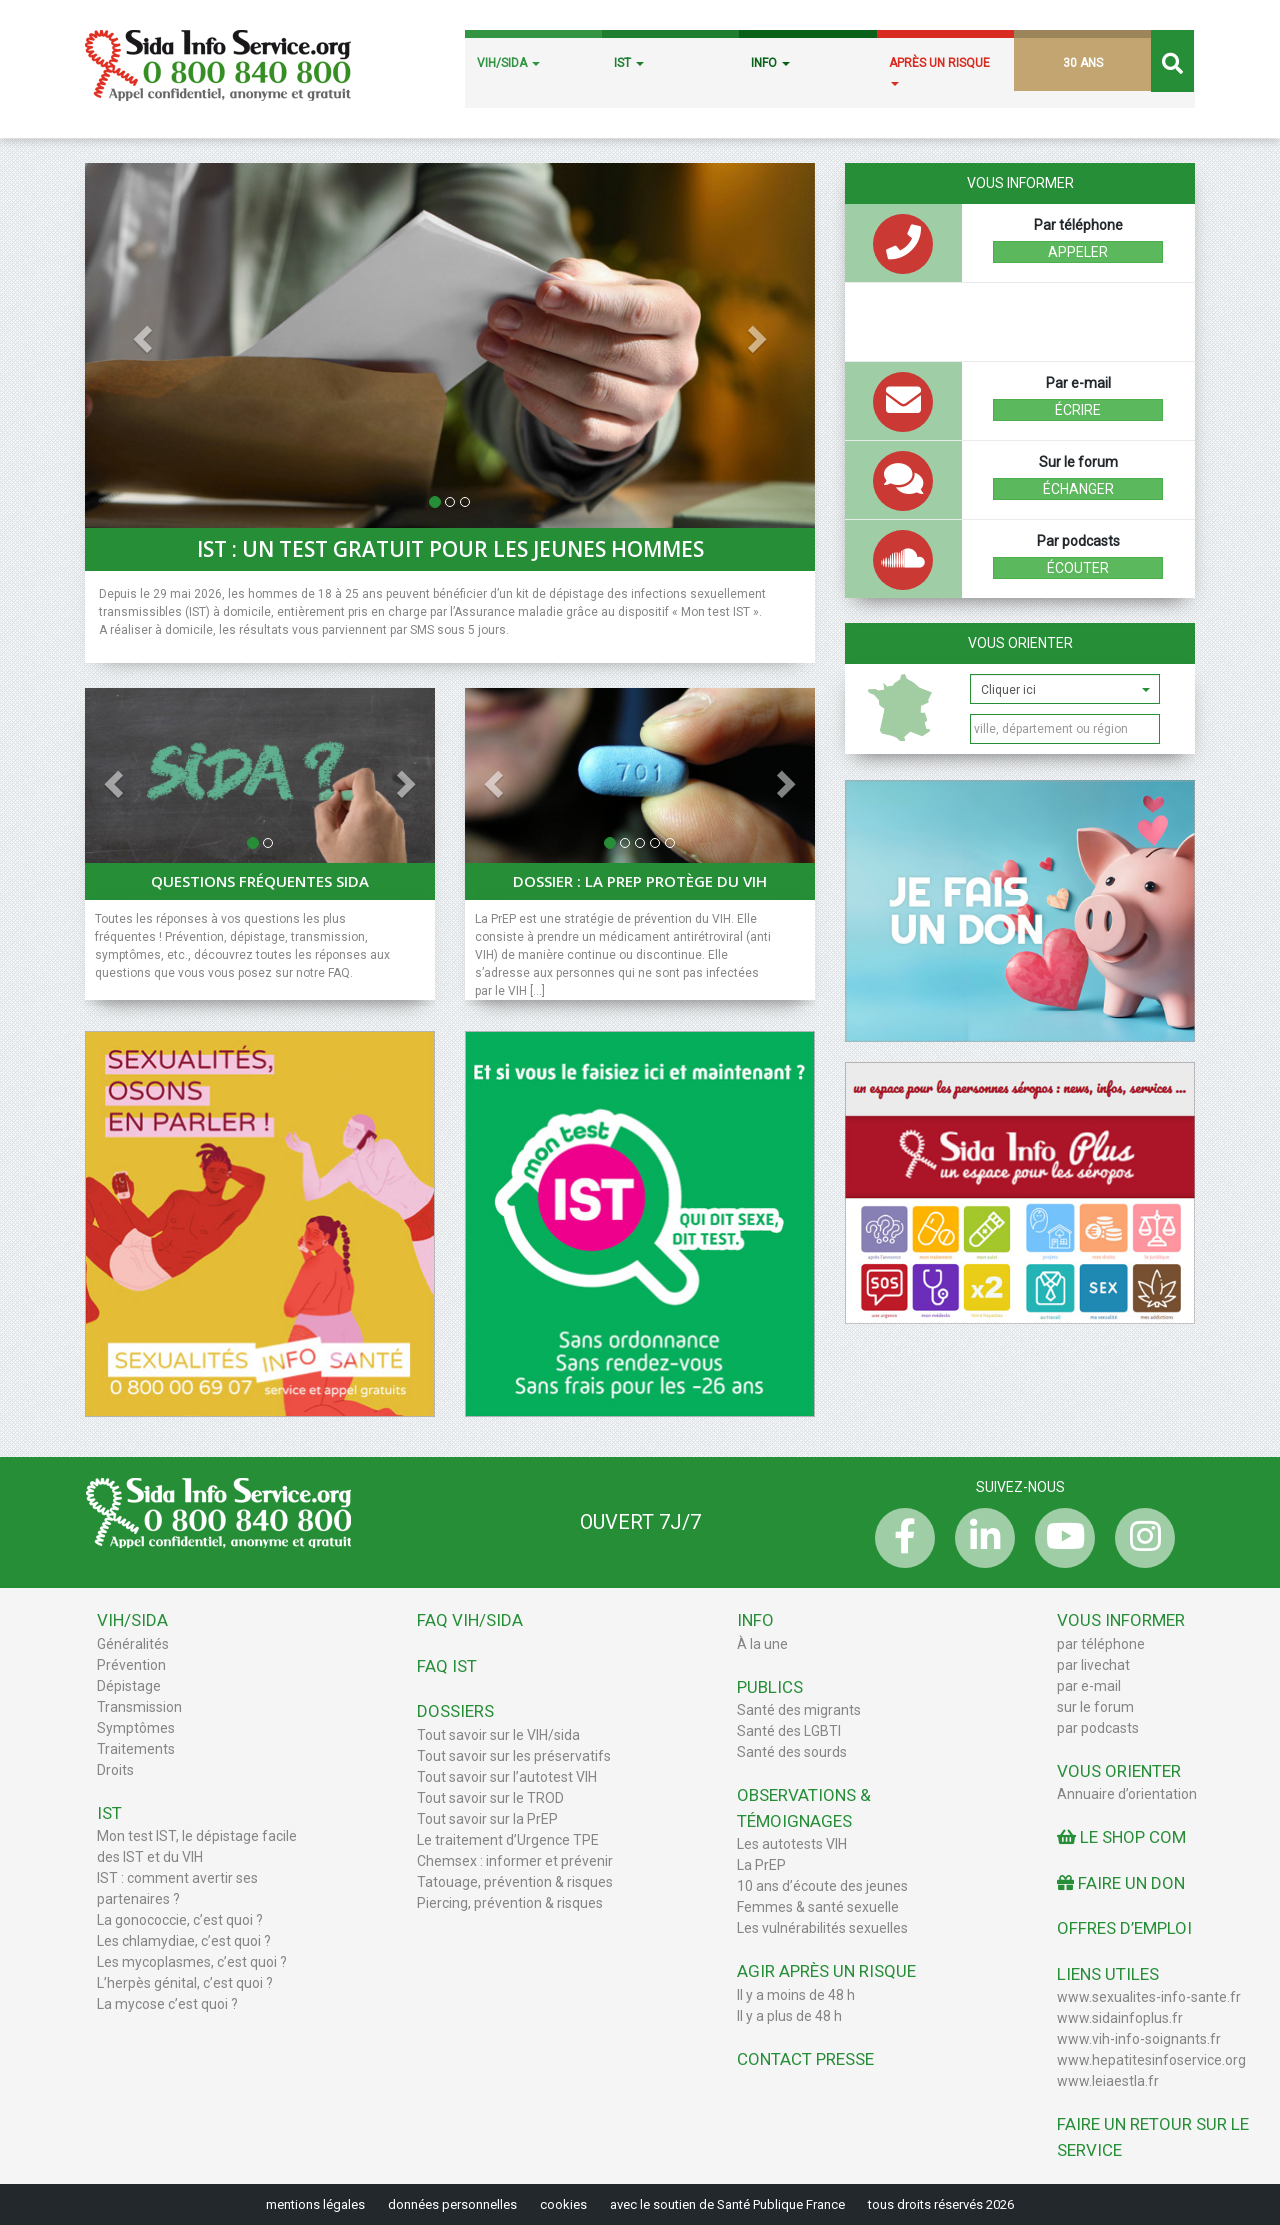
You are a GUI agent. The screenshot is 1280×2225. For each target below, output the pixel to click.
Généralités (133, 1644)
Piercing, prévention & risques (510, 1903)
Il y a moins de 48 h (796, 1995)
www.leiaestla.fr (1108, 2081)
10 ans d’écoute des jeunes (822, 1886)
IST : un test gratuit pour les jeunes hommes (450, 549)
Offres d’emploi (1124, 1928)
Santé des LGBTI (789, 1731)
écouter (1078, 568)
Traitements (136, 1749)
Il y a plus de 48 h (789, 2016)
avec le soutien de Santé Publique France (727, 2204)
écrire (1078, 410)
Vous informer (1121, 1620)
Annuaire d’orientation (1127, 1794)
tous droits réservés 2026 (941, 2204)
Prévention (131, 1665)
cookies (563, 2204)
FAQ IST (447, 1666)
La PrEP (761, 1865)
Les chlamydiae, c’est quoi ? (184, 1941)
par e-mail (1089, 1686)
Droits (115, 1770)
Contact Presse (805, 2059)
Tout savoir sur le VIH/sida (498, 1735)
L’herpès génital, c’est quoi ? (185, 1983)
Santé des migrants (799, 1710)
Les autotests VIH (792, 1844)
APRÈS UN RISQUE (939, 71)
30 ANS (1083, 63)
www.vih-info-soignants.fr (1139, 2039)
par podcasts (1098, 1728)
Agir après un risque (826, 1971)
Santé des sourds (792, 1752)
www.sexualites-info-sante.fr (1149, 1997)
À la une (762, 1644)
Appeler (1078, 252)
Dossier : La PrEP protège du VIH (640, 881)
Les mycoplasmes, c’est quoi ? (192, 1962)
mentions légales (315, 2204)
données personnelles (452, 2204)
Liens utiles (1108, 1974)
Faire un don (1121, 1883)
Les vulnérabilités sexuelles (822, 1928)
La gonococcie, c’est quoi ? (180, 1920)
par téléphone (1101, 1644)
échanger (1078, 489)
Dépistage (129, 1686)
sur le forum (1095, 1707)
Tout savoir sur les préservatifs (514, 1756)
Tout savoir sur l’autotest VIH (507, 1777)
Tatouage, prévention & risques (515, 1882)
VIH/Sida (132, 1620)
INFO (770, 63)
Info (755, 1620)
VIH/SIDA (508, 63)
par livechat (1093, 1665)
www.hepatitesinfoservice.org (1151, 2060)
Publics (770, 1687)
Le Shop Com (1121, 1837)
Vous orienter (1020, 643)
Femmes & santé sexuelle (818, 1907)
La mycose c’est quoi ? (167, 2004)
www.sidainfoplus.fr (1120, 2018)
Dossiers (455, 1711)
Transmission (139, 1707)
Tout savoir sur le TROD (490, 1798)
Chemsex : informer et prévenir (515, 1861)
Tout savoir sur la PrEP (487, 1819)
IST (629, 63)
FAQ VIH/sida (470, 1620)
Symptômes (136, 1728)
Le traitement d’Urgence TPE (508, 1840)
